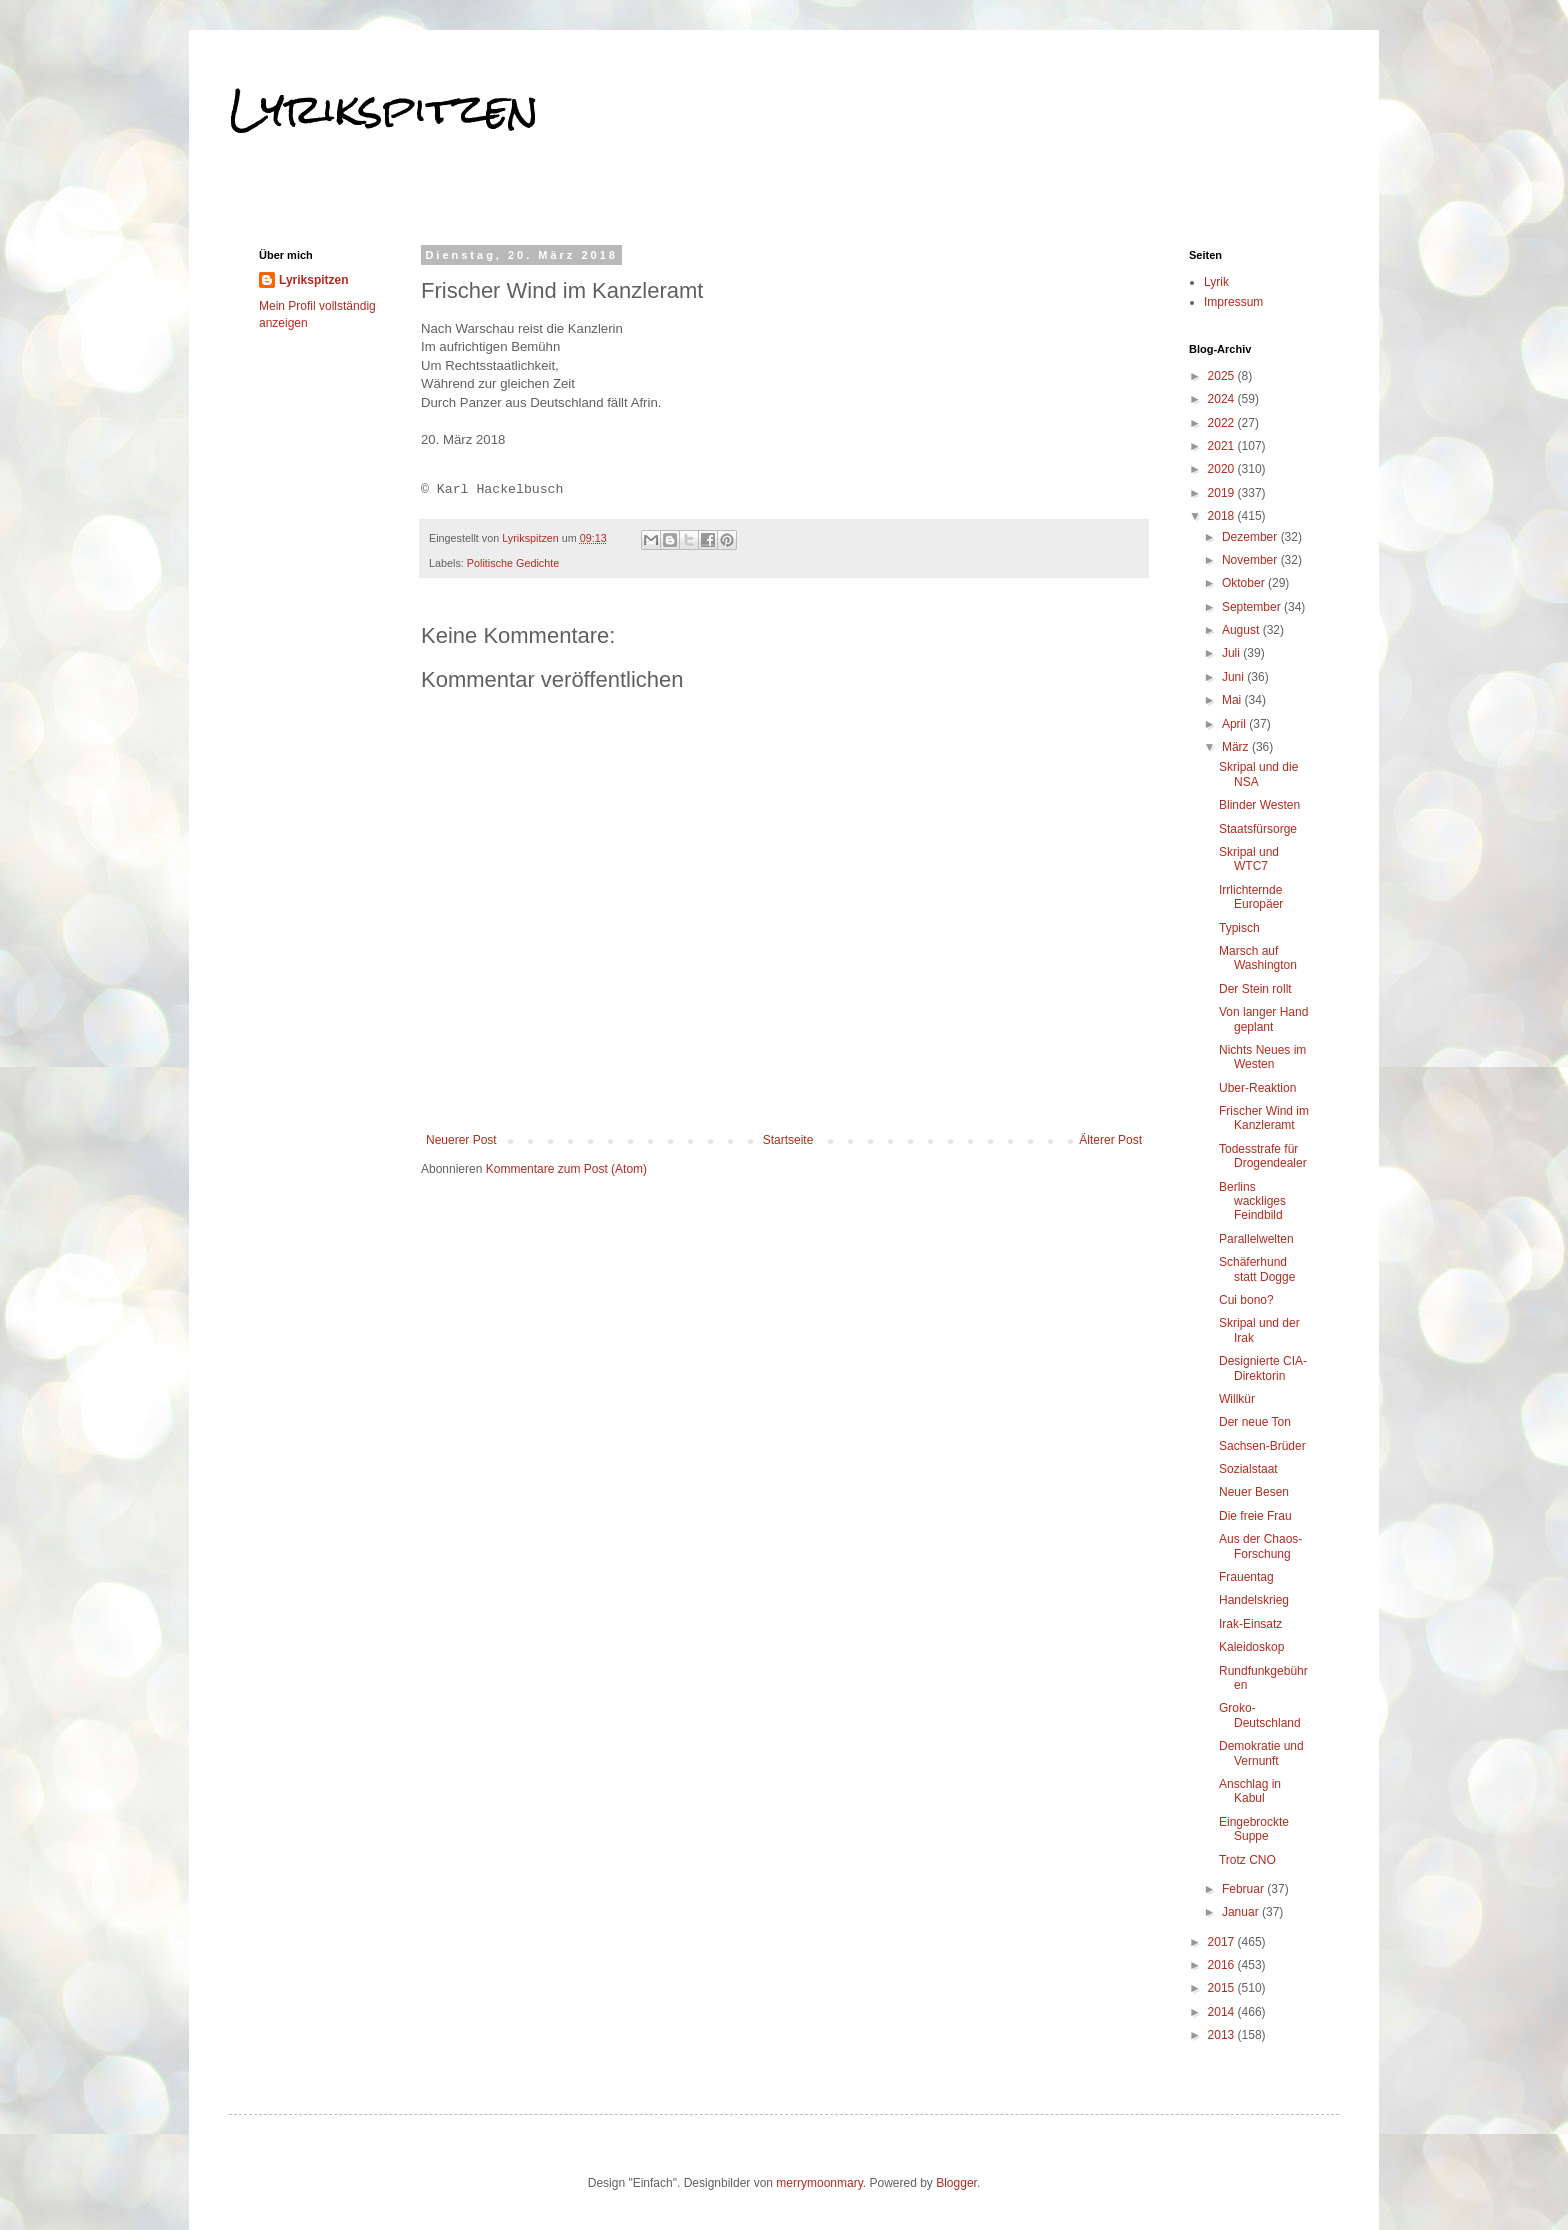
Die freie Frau (1255, 1516)
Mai (1233, 700)
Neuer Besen (1254, 1492)
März (1237, 747)
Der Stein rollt (1255, 989)
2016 (1223, 1965)
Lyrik (1216, 282)
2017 (1223, 1942)
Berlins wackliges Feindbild (1252, 1201)
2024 (1223, 399)
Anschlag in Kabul (1250, 1791)
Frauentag (1246, 1577)
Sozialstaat (1248, 1469)
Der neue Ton (1255, 1422)
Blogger (956, 2183)
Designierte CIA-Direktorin (1263, 1368)
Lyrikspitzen (384, 109)
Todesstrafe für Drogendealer (1263, 1156)
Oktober (1245, 583)
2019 (1223, 493)
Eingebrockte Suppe (1254, 1829)
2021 (1223, 446)
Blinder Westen (1259, 805)
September (1253, 607)
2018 (1223, 516)
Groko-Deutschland (1260, 1715)
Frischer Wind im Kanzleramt (1264, 1118)
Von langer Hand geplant (1263, 1019)
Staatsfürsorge (1258, 829)
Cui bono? (1246, 1300)
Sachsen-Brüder (1262, 1446)
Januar (1242, 1912)
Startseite (788, 1140)
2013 (1223, 2035)
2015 (1223, 1988)
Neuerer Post (461, 1140)
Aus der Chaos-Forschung (1260, 1546)
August (1242, 630)
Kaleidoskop (1251, 1647)
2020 (1223, 469)
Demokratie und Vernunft (1261, 1753)
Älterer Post (1110, 1140)
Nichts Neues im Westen (1262, 1057)
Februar (1244, 1889)
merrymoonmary (819, 2183)
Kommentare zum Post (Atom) (566, 1169)
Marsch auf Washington (1258, 958)
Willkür (1237, 1399)
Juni (1234, 677)
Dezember (1251, 537)
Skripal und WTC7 (1249, 859)
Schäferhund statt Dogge (1257, 1269)
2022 (1223, 423)
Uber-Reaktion (1257, 1088)
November (1251, 560)
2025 (1223, 376)
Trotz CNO (1247, 1860)
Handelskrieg (1254, 1600)
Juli (1232, 653)
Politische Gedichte (513, 563)
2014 (1223, 2012)
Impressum (1233, 302)
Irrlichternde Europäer (1251, 897)
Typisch (1239, 928)
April (1235, 724)
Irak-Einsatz (1250, 1624)
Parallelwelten (1256, 1239)
